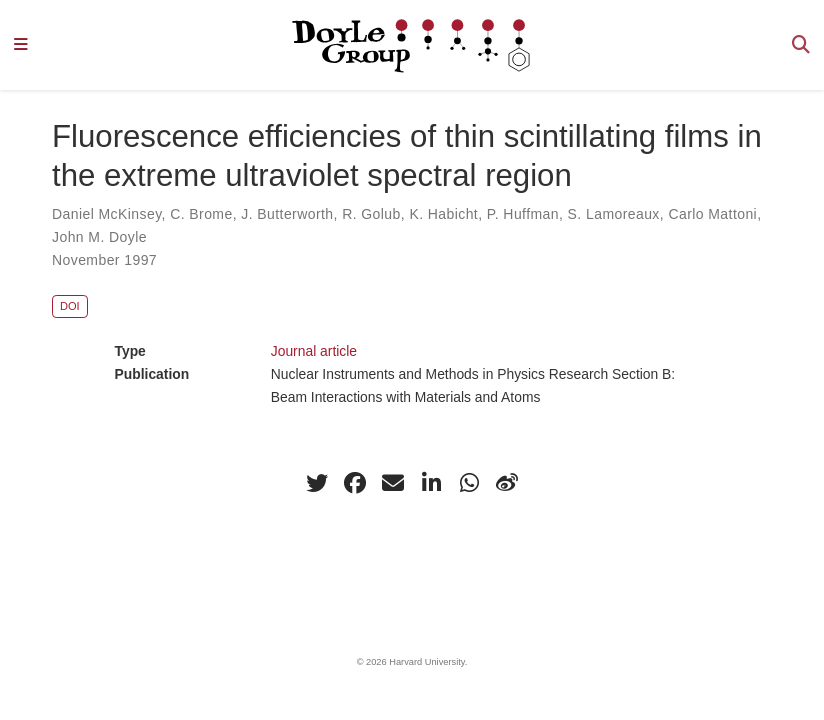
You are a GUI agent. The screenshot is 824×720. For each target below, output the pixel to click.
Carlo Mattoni (712, 214)
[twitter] (317, 483)
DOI (70, 306)
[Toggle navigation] (21, 45)
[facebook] (355, 483)
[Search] (801, 45)
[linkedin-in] (431, 483)
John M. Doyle (99, 237)
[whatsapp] (469, 483)
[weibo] (507, 483)
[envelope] (393, 483)
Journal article (314, 351)
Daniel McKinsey (107, 214)
